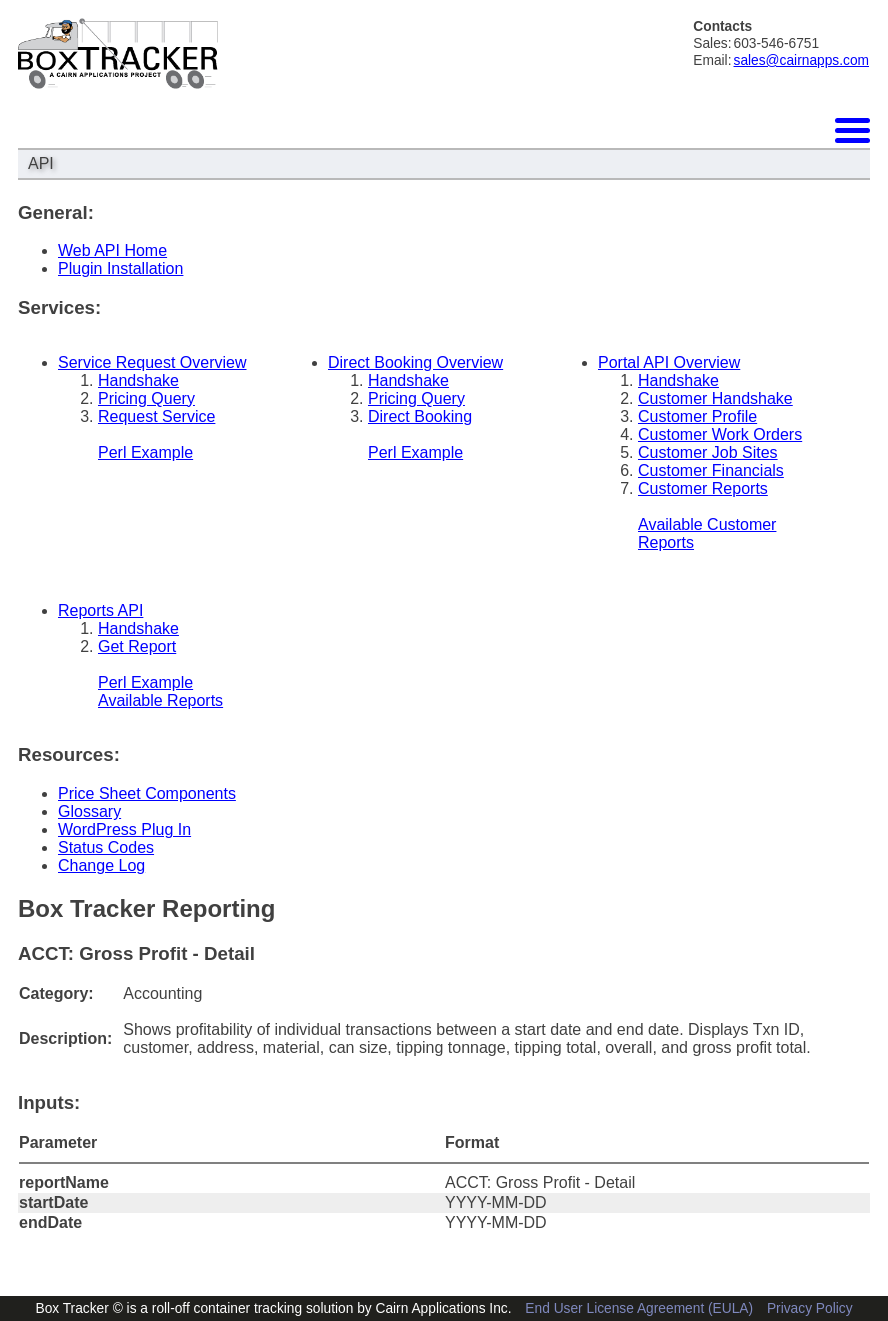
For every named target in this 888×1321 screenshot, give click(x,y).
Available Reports (160, 700)
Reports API (100, 610)
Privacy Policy (810, 1308)
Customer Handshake (715, 398)
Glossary (89, 811)
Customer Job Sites (708, 452)
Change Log (101, 865)
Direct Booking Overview (415, 362)
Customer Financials (711, 470)
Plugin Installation (120, 268)
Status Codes (106, 847)
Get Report (137, 646)
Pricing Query (146, 398)
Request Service (156, 416)
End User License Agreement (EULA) (639, 1308)
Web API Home (112, 250)
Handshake (138, 380)
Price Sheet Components (147, 793)
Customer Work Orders (720, 434)
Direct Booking (420, 416)
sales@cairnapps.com (801, 60)
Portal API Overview (669, 362)
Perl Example (145, 452)
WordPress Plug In (124, 829)
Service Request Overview (152, 362)
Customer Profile (697, 416)
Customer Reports (703, 488)
